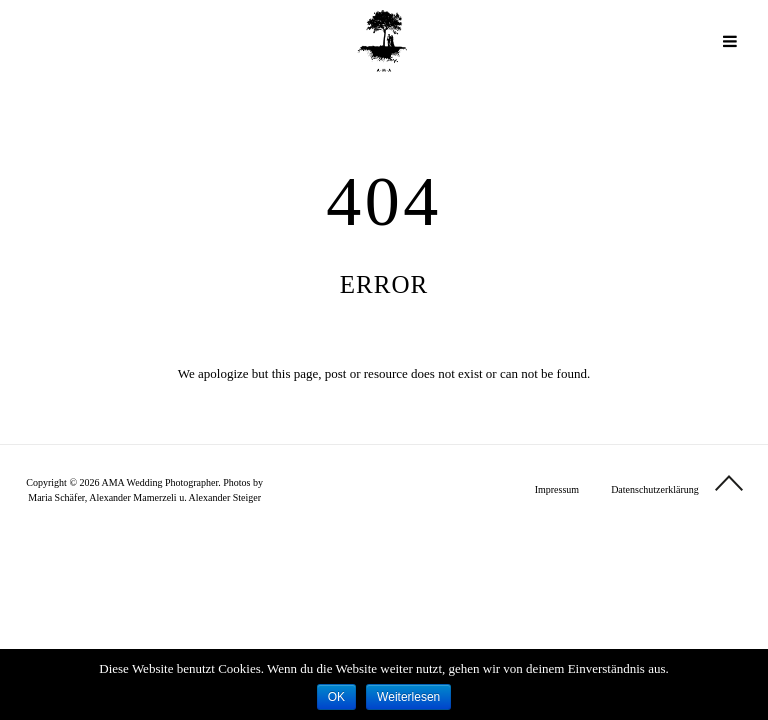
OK (336, 697)
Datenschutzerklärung (655, 489)
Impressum (557, 489)
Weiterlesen (408, 697)
